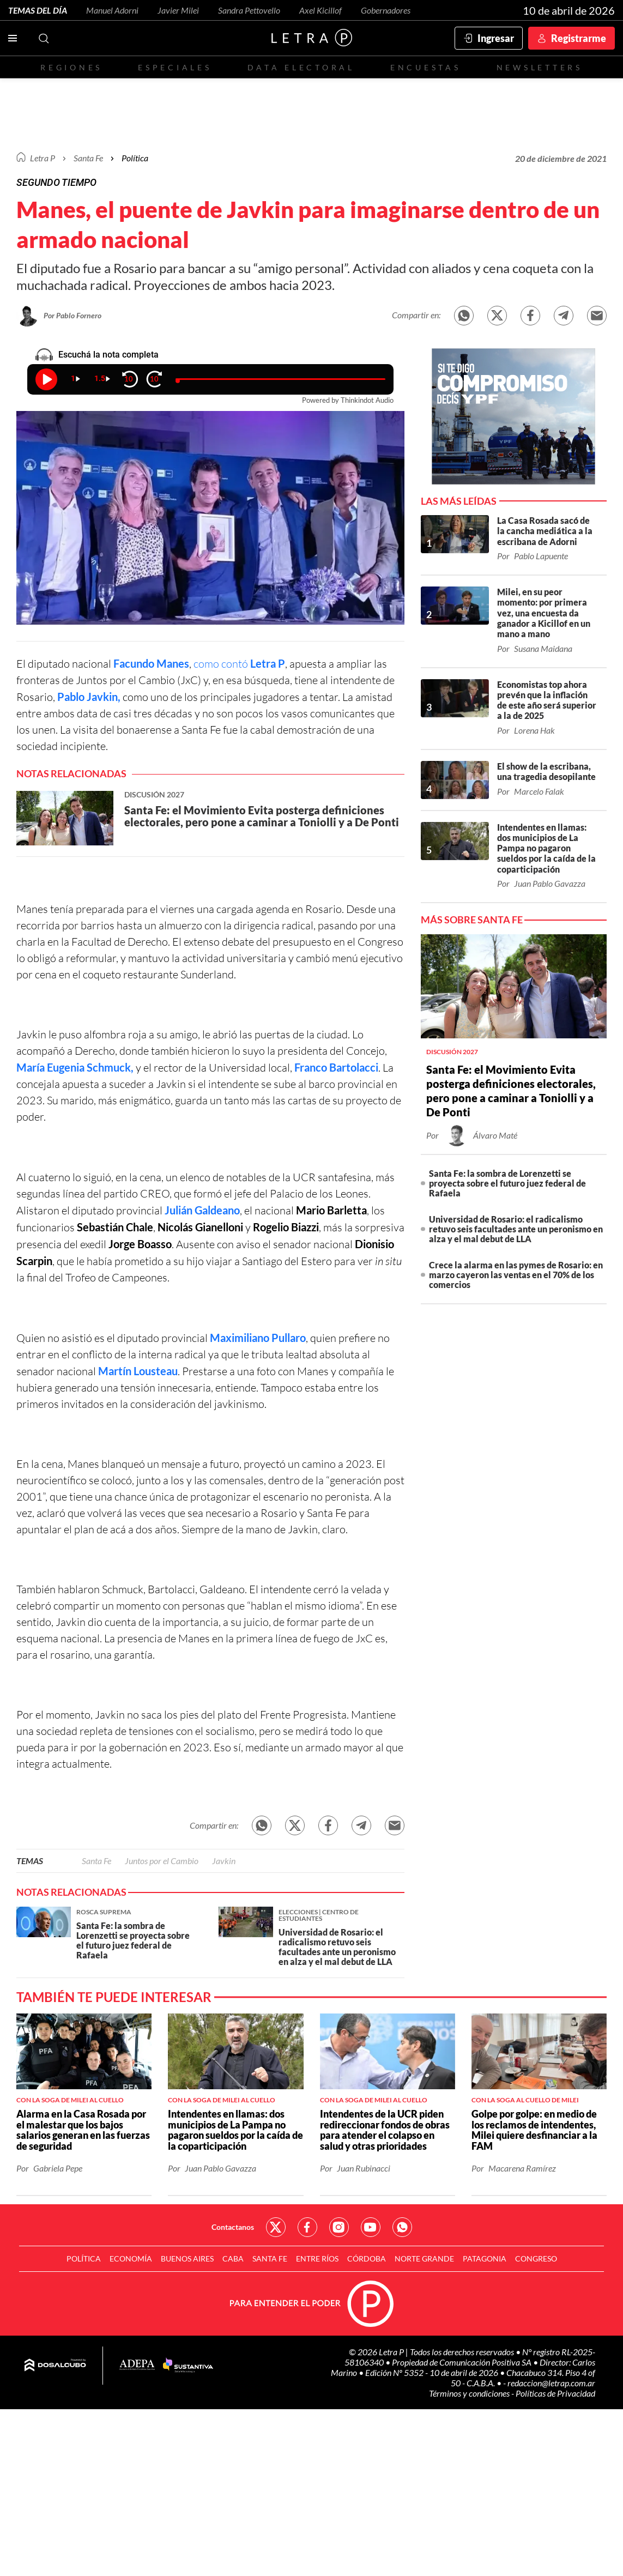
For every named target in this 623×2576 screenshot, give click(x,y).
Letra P (42, 158)
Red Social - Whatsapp (402, 2227)
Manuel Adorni (112, 10)
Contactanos (232, 2227)
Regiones (71, 67)
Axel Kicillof (320, 10)
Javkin (223, 1860)
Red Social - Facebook (307, 2227)
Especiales (174, 67)
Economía (131, 2258)
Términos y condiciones (470, 2393)
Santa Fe (96, 1860)
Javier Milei (178, 10)
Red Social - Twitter (276, 2227)
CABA (233, 2258)
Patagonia (484, 2258)
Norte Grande (424, 2258)
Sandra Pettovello (249, 10)
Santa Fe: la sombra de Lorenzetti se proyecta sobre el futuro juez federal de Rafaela (507, 1183)
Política (135, 158)
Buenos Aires (187, 2258)
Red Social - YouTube (370, 2227)
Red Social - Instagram (339, 2227)
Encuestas (425, 67)
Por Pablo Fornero (72, 315)
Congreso (536, 2258)
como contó (239, 663)
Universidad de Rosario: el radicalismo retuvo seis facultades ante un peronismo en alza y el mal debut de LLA (516, 1229)
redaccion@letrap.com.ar (551, 2383)
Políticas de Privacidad (555, 2393)
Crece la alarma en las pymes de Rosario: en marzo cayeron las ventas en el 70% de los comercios (516, 1275)
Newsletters (540, 67)
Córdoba (366, 2258)
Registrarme (578, 38)
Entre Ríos (317, 2258)
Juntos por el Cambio (161, 1860)
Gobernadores (385, 10)
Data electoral (301, 67)
